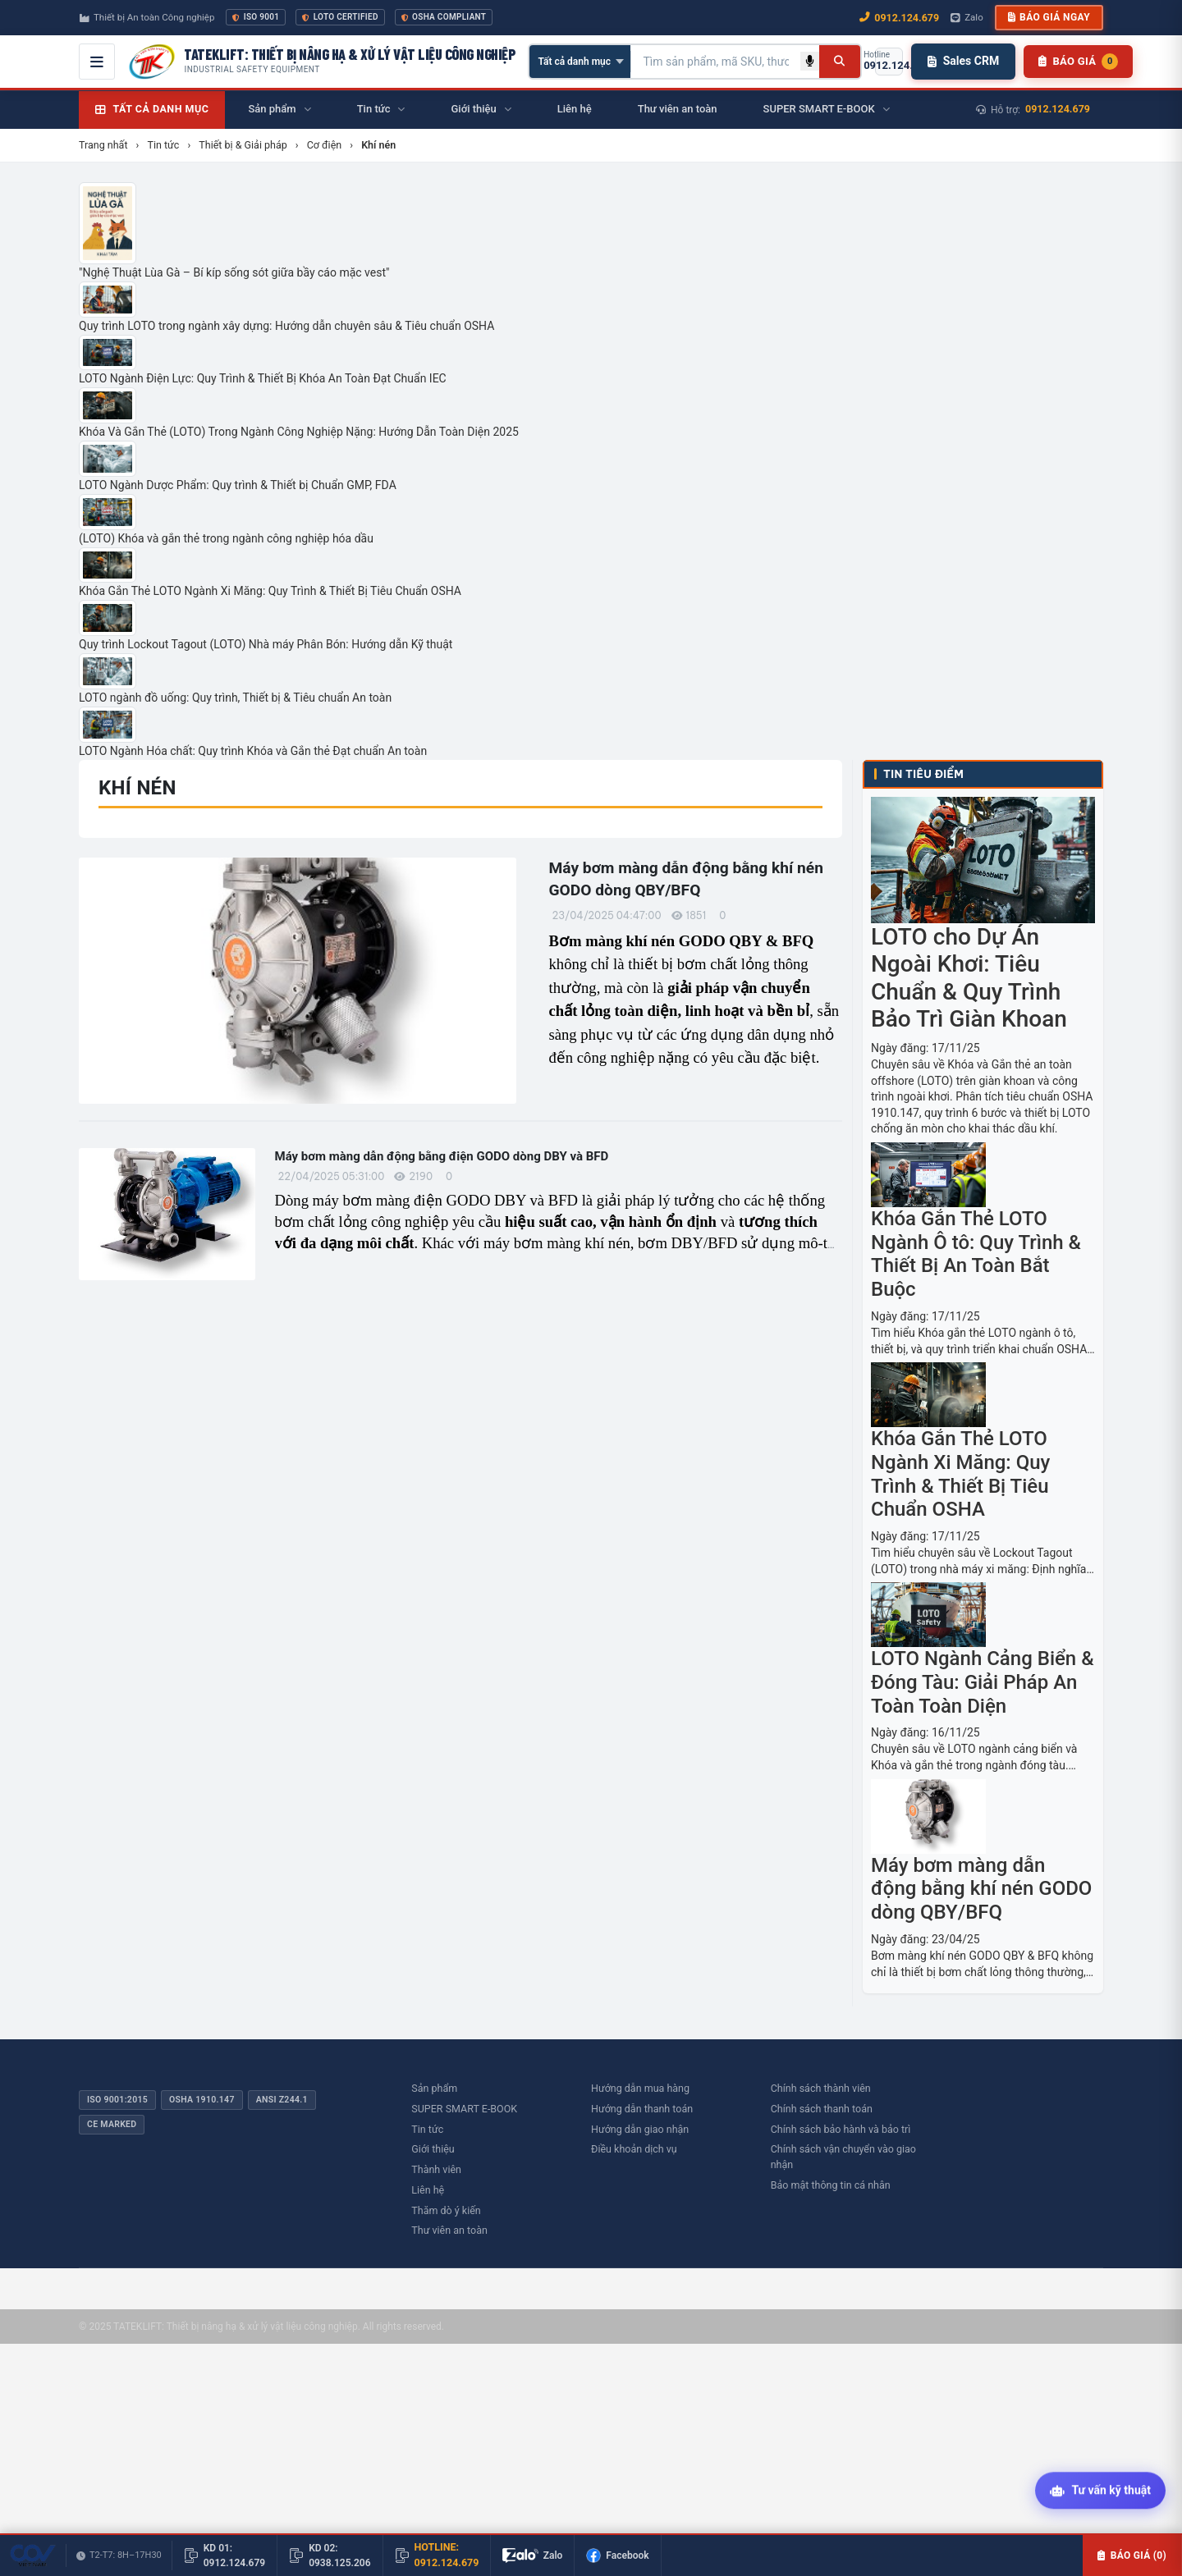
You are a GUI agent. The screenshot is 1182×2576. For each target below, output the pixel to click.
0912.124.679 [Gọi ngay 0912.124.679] (899, 17)
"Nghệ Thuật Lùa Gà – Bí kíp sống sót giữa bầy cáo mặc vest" (234, 272)
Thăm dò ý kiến (445, 2210)
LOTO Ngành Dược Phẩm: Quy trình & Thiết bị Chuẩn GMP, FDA (237, 485)
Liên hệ (427, 2190)
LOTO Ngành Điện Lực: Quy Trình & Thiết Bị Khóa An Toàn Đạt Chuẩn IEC (263, 378)
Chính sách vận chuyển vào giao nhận (843, 2157)
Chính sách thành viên (821, 2088)
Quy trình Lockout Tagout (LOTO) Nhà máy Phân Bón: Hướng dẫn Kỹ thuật (265, 644)
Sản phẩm (434, 2088)
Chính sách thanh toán (822, 2108)
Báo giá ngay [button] (1049, 17)
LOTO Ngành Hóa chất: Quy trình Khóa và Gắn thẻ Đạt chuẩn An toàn (253, 750)
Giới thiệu (432, 2149)
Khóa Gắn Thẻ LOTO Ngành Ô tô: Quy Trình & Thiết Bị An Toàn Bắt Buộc (976, 1254)
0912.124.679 (1057, 109)
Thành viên (436, 2169)
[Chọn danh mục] (579, 61)
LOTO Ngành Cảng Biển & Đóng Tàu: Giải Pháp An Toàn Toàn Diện (982, 1682)
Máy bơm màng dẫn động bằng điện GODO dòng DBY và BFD (442, 1156)
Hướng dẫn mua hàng (640, 2088)
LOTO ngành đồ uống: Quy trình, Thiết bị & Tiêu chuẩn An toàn (235, 697)
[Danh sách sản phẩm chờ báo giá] (1078, 61)
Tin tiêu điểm (923, 774)
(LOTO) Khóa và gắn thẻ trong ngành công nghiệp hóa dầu (226, 538)
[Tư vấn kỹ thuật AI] (1100, 2491)
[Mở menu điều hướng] (97, 61)
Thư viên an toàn (449, 2230)
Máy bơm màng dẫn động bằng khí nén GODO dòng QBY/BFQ (981, 1889)
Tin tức (427, 2129)
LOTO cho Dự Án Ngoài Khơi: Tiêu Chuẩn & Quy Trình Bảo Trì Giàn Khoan (969, 978)
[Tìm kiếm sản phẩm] (715, 61)
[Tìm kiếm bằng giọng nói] (809, 61)
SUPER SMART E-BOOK (464, 2108)
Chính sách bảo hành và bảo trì (841, 2129)
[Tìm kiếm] (839, 61)
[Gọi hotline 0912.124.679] (889, 61)
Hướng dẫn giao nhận (640, 2129)
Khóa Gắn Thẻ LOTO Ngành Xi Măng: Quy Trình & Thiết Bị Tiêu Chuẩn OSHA (270, 590)
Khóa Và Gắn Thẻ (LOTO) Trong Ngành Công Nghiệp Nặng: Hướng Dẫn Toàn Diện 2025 (299, 431)
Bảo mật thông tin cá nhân (831, 2185)
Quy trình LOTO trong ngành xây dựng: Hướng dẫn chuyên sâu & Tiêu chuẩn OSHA (286, 325)
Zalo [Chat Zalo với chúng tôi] (967, 17)
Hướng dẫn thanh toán (642, 2108)
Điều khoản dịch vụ (634, 2149)
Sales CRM (963, 60)
